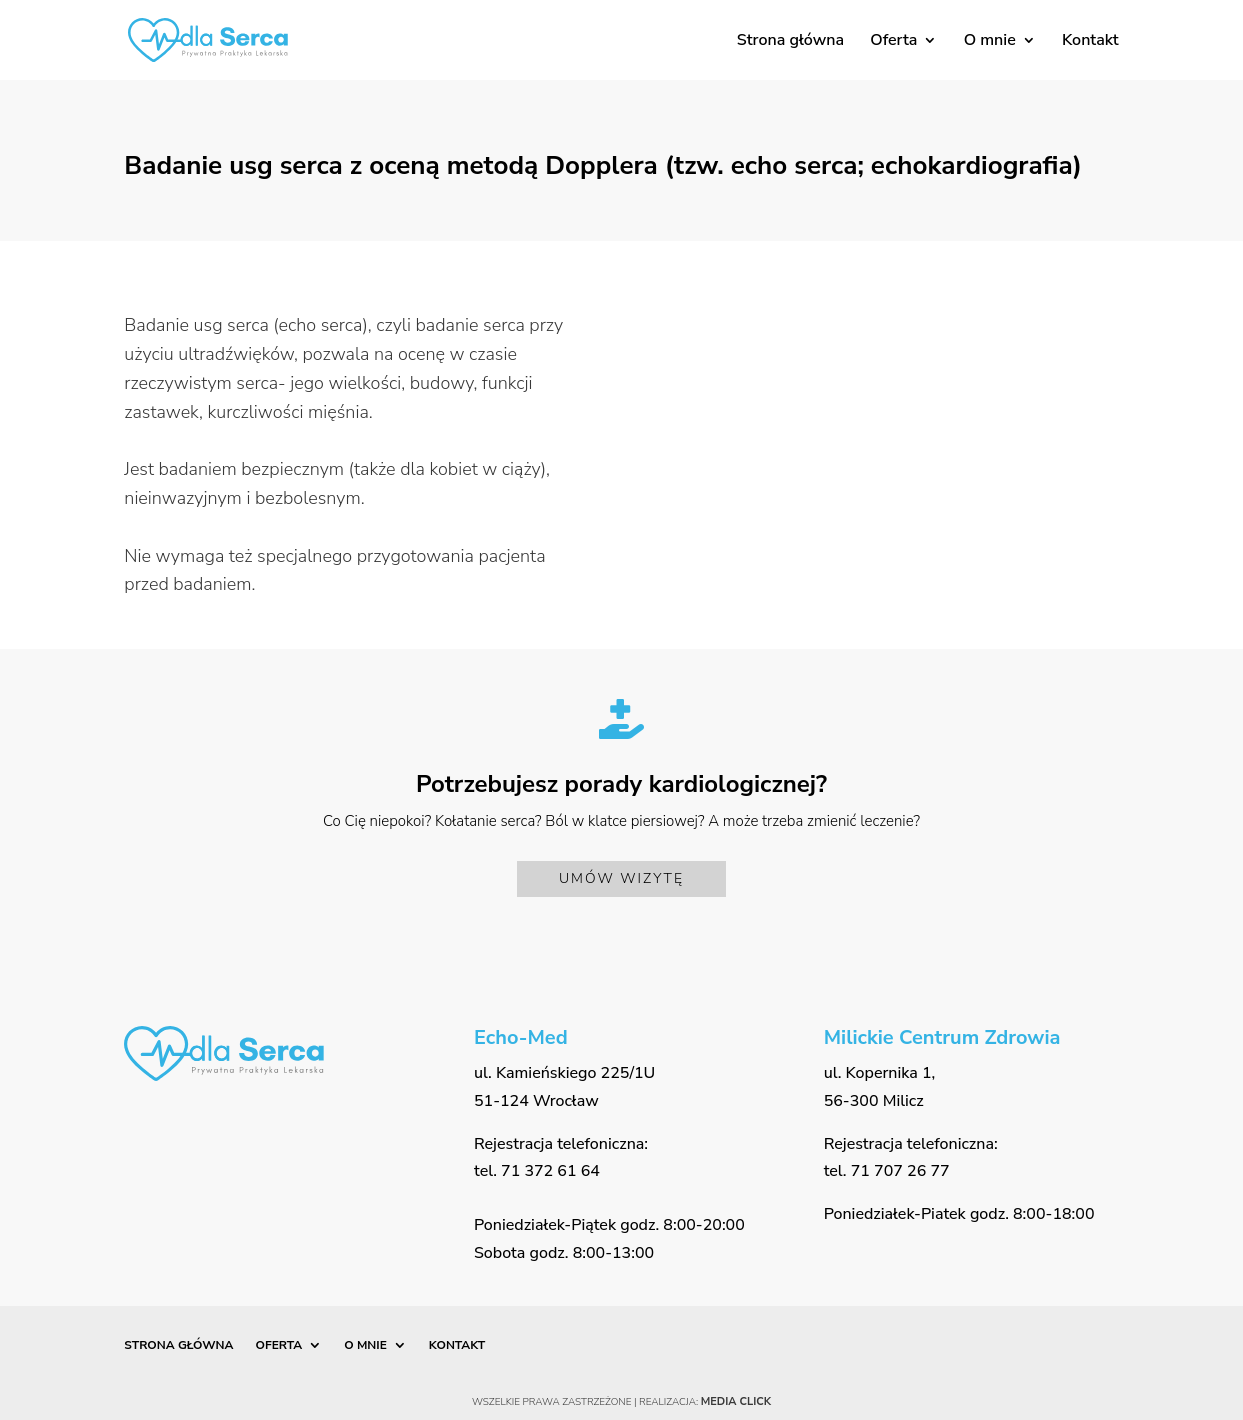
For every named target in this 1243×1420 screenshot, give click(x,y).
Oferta (893, 42)
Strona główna (790, 42)
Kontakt (1090, 42)
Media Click (736, 1401)
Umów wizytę (621, 878)
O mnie (990, 42)
